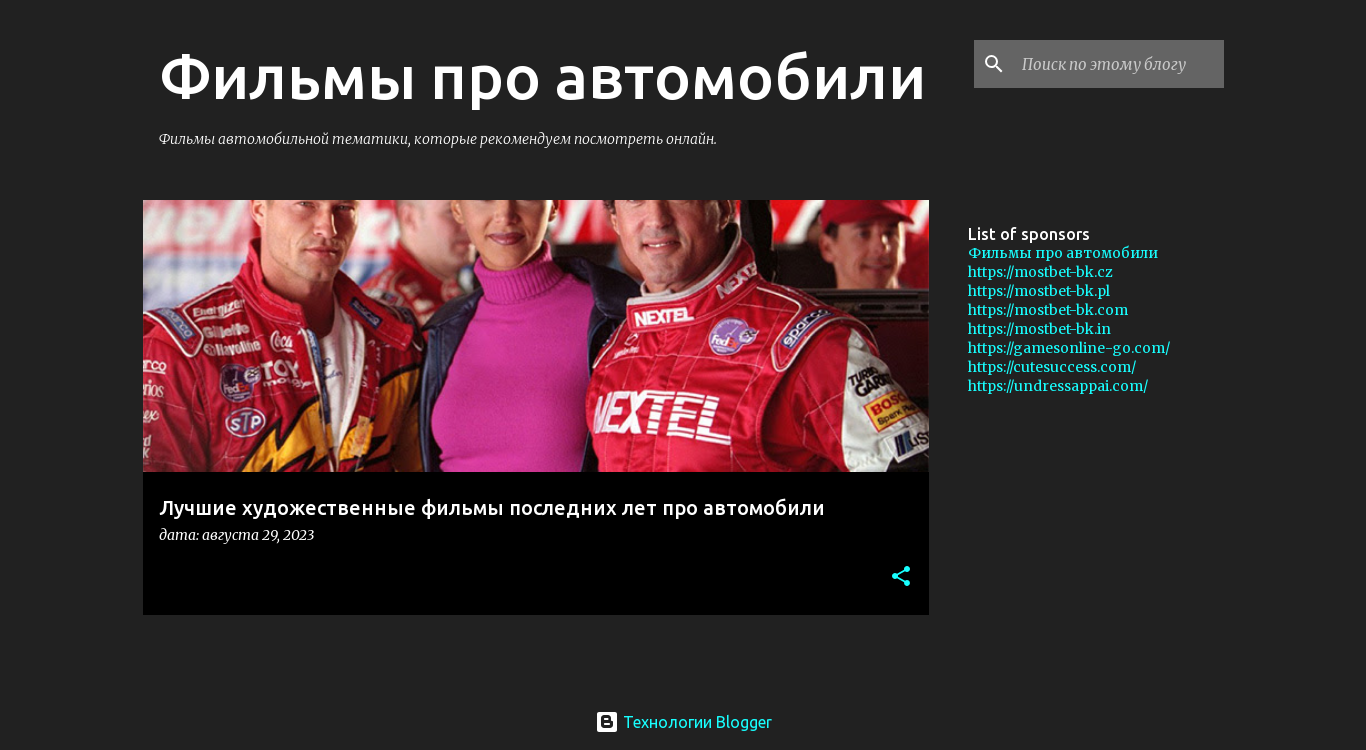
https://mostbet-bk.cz (1040, 272)
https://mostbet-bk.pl (1039, 291)
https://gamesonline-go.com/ (1069, 348)
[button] (901, 577)
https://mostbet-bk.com (1048, 310)
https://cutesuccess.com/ (1052, 367)
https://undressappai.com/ (1058, 386)
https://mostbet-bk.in (1039, 329)
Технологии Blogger (683, 722)
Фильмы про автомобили (1063, 253)
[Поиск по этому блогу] (1119, 64)
